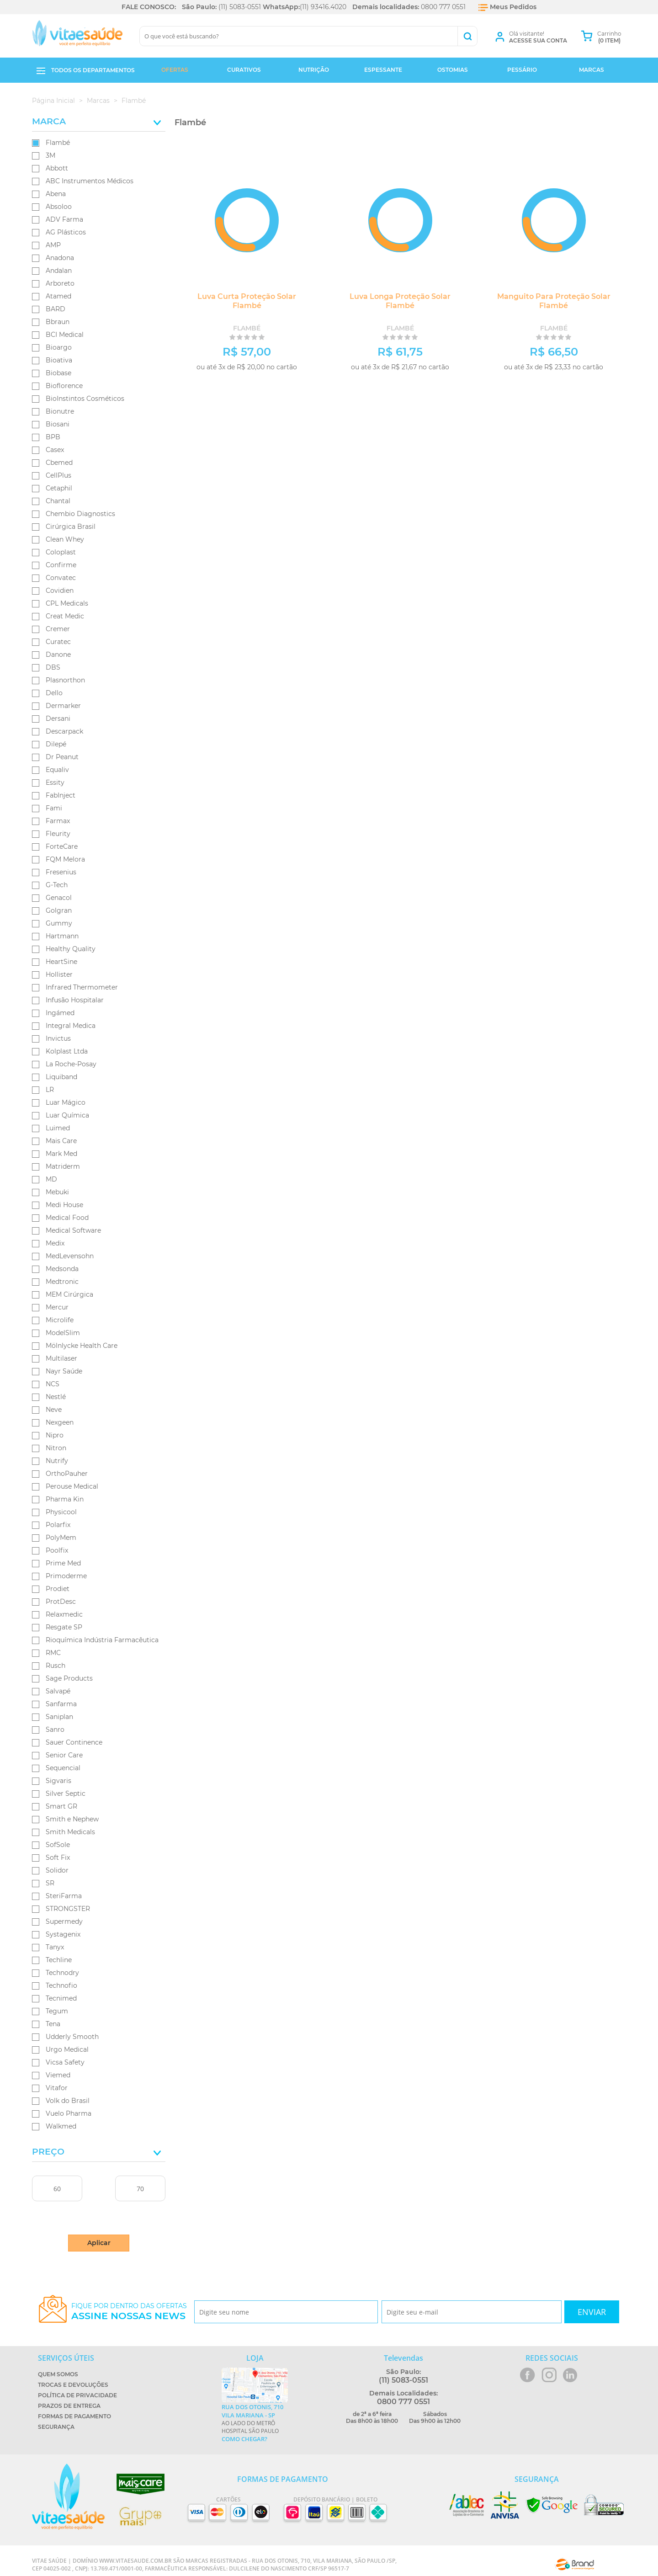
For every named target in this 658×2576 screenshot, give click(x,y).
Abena (56, 194)
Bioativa (59, 360)
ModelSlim (63, 1333)
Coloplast (61, 552)
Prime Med (63, 1563)
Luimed (58, 1128)
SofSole (58, 1845)
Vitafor (57, 2088)
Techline (59, 1960)
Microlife (60, 1320)
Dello (54, 693)
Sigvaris (58, 1781)
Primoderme (66, 1576)
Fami (54, 808)
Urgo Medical (67, 2049)
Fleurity (58, 834)
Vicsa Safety (65, 2062)
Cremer (58, 629)
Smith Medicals (70, 1832)
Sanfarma (61, 1704)
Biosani (57, 424)
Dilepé (56, 744)
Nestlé (56, 1397)
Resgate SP (64, 1627)
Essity (55, 782)
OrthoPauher (67, 1473)
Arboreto (60, 283)
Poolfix (57, 1550)
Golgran (59, 910)
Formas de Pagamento (74, 2416)
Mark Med (61, 1154)
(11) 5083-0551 (239, 7)
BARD (55, 309)
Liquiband (61, 1077)
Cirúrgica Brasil (71, 526)
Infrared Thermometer (82, 987)
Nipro (55, 1435)
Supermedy (64, 1921)
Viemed (58, 2075)
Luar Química (67, 1115)
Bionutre (60, 411)
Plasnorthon (65, 680)
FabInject (60, 795)
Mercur (57, 1307)
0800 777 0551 (443, 7)
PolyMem (61, 1537)
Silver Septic (65, 1793)
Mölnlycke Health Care (81, 1345)
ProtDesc (61, 1601)
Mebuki (57, 1192)
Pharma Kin (65, 1499)
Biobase (58, 373)
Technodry (62, 1973)
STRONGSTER (68, 1909)
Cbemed (59, 462)
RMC (53, 1653)
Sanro (55, 1729)
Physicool (61, 1512)
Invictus (58, 1038)
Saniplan (59, 1717)
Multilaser (61, 1358)
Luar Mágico (65, 1102)
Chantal (58, 501)
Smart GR (61, 1806)
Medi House (64, 1205)
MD (51, 1179)
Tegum (57, 2011)
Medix (55, 1243)
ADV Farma (64, 219)
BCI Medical (65, 334)
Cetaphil (59, 488)
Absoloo (59, 206)
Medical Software (73, 1230)
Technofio (61, 1985)
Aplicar (99, 2243)
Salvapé (58, 1691)
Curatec (58, 642)
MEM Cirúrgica (69, 1294)
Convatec (61, 578)
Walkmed (61, 2126)
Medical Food (67, 1217)
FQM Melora (65, 859)
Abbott (57, 168)
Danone (58, 654)
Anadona (60, 258)
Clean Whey (65, 539)
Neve (54, 1409)
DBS (53, 667)
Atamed (58, 296)
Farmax (58, 821)
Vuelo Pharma (68, 2113)
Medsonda (62, 1269)
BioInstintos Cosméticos (85, 398)
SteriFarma (64, 1896)
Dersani (58, 718)
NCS (52, 1384)
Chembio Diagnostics (80, 514)
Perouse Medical (72, 1486)
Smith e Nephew (72, 1819)
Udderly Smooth (72, 2037)
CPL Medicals (67, 603)
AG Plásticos (66, 232)
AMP (53, 245)
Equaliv (57, 770)
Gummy (59, 923)
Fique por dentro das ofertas (129, 2311)
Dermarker (63, 706)
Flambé (58, 142)
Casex (55, 450)
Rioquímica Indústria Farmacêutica (102, 1640)
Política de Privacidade (77, 2395)
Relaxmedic (64, 1614)
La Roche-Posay (71, 1064)
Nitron (56, 1448)
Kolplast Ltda (67, 1051)
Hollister (59, 974)
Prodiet (57, 1589)
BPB (53, 437)
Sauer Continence (74, 1742)
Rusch (55, 1665)
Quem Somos (58, 2374)
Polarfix (58, 1525)
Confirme (61, 565)
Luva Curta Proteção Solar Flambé (246, 301)
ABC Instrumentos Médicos (89, 181)
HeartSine (61, 962)
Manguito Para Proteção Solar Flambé (553, 301)
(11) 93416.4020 (323, 7)
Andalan (59, 270)
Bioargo (59, 347)
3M (50, 155)
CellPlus (58, 475)
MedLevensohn (70, 1256)
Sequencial (63, 1768)
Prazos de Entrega (69, 2405)
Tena (53, 2024)
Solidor (57, 1870)
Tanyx (55, 1947)
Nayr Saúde (64, 1371)
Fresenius (61, 872)
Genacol (59, 898)
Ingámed (60, 1013)
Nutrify (57, 1461)
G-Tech (57, 885)
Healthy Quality (71, 949)
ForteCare (62, 846)
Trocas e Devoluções (73, 2384)
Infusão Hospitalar (75, 1000)
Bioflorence (64, 386)
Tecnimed (61, 1998)
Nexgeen (60, 1422)
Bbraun (57, 322)
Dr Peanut (62, 757)
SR (50, 1883)
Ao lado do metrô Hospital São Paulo (255, 2423)
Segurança (56, 2426)
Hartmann (62, 936)
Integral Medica (71, 1026)
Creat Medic (65, 616)
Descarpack (64, 731)
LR (50, 1090)
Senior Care (64, 1755)
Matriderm (63, 1166)
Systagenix (63, 1934)
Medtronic (62, 1281)
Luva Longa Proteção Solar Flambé (400, 301)
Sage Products (69, 1678)
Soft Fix (58, 1857)
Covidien (60, 590)
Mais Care (61, 1141)
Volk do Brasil (68, 2101)
